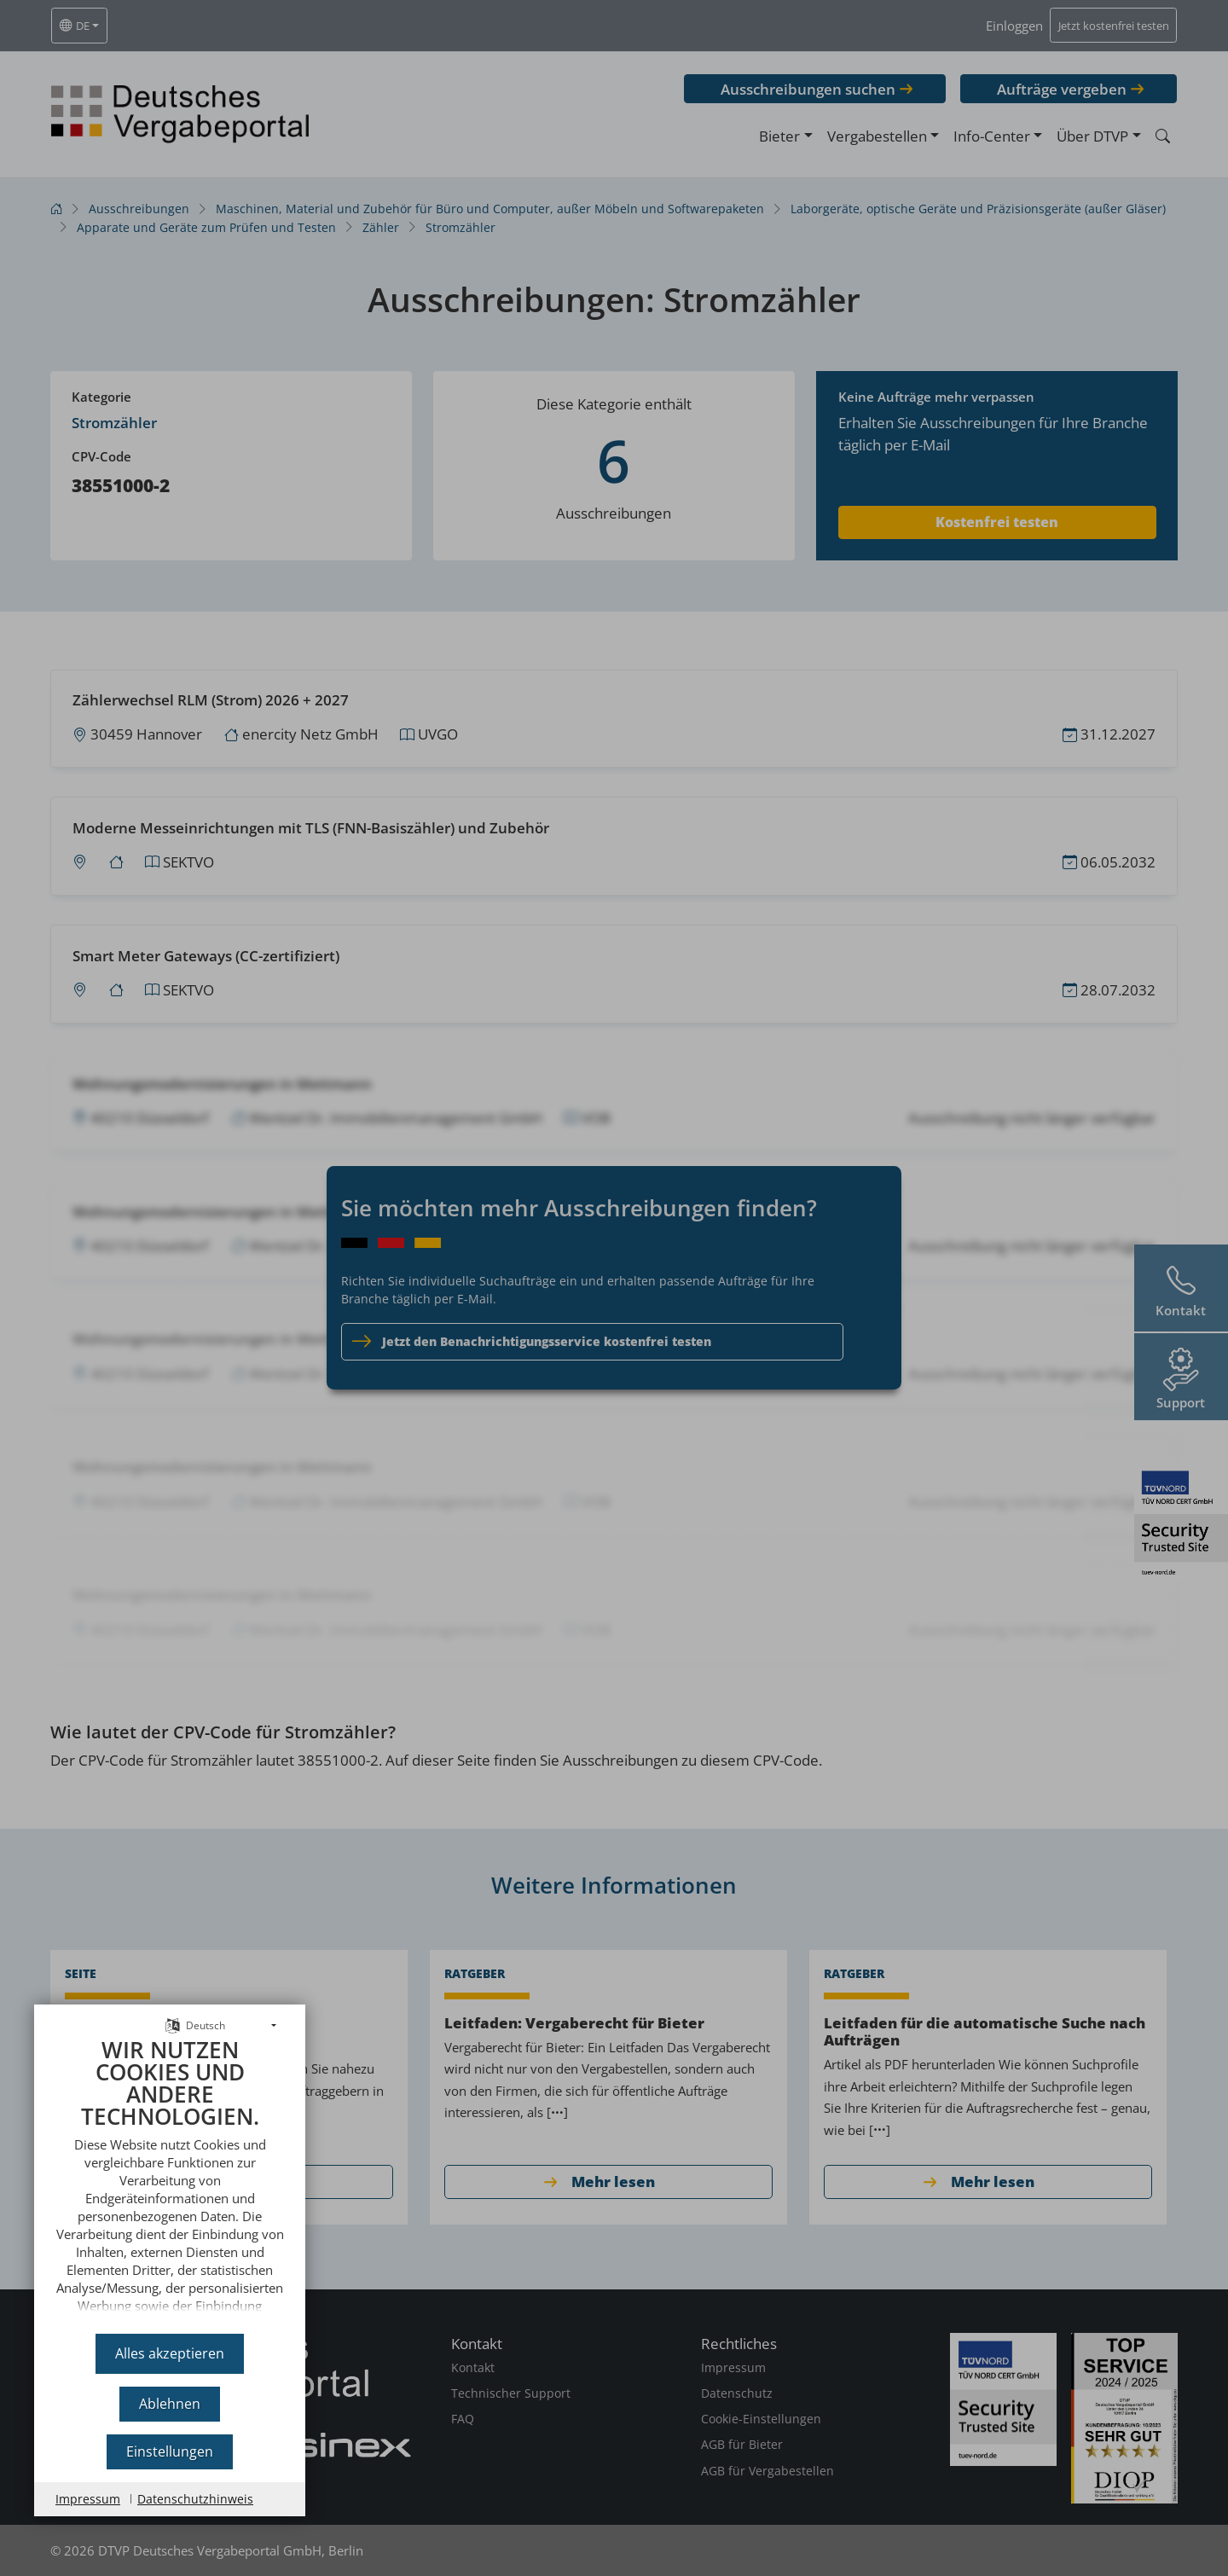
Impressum (87, 2499)
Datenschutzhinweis (195, 2499)
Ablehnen (169, 2403)
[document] (169, 2180)
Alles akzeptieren (169, 2353)
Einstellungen (169, 2451)
